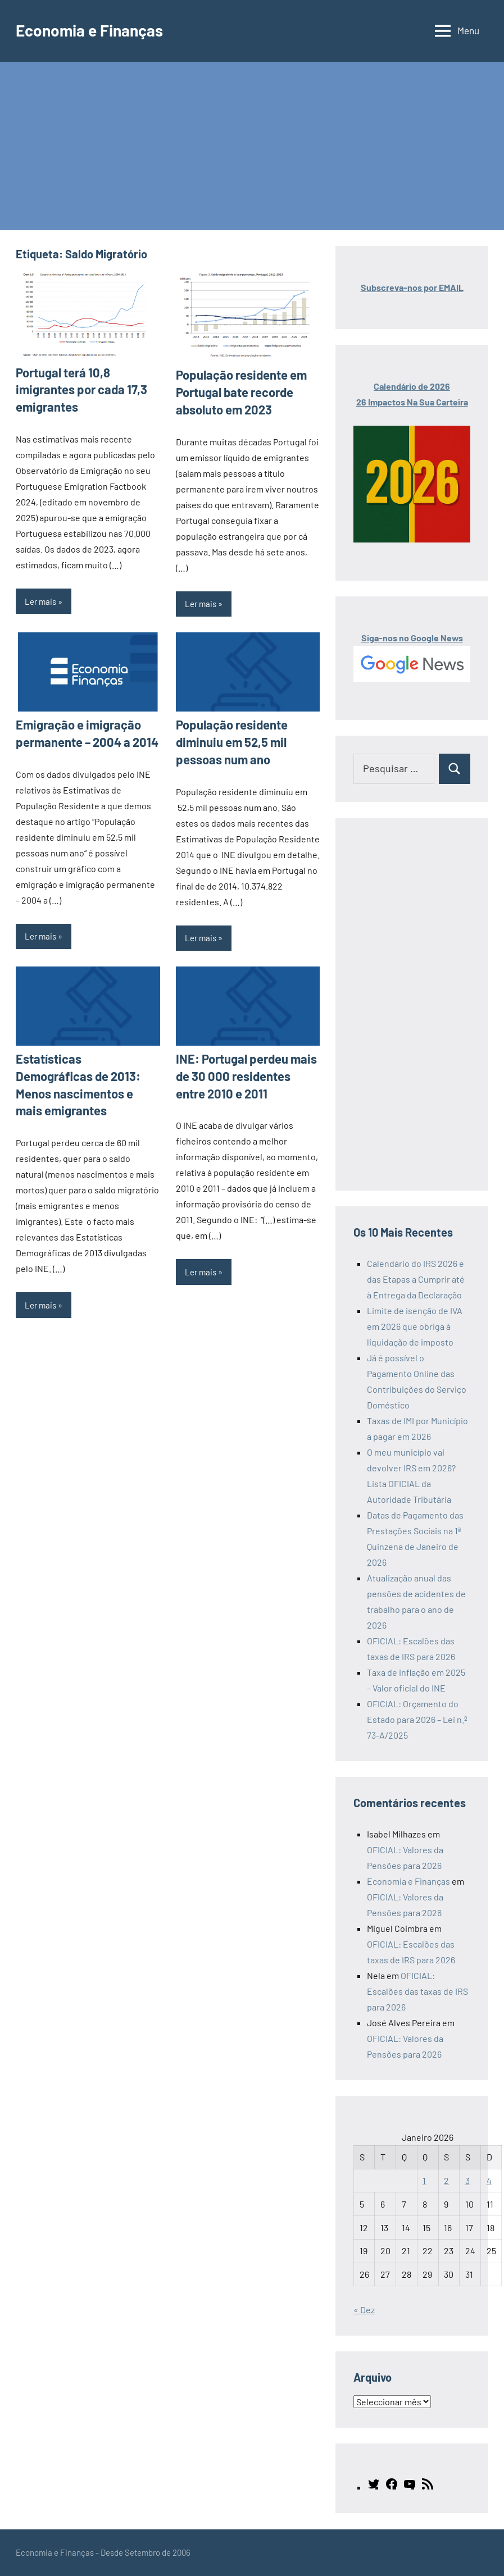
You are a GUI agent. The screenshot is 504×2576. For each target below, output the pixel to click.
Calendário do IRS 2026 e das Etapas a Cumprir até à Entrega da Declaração (416, 1279)
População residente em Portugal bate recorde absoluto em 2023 (241, 392)
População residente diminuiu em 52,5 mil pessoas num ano (232, 742)
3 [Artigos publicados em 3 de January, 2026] (467, 2180)
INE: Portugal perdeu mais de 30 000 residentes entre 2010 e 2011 (246, 1076)
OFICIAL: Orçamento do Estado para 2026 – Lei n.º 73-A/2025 (417, 1719)
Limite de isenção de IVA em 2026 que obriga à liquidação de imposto (414, 1326)
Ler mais (40, 601)
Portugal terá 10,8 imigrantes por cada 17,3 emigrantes (81, 389)
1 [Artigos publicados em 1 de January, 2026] (424, 2180)
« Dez (364, 2309)
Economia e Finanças (89, 30)
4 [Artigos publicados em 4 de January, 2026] (489, 2180)
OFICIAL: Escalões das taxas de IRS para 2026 (417, 1991)
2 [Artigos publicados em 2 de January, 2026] (446, 2180)
